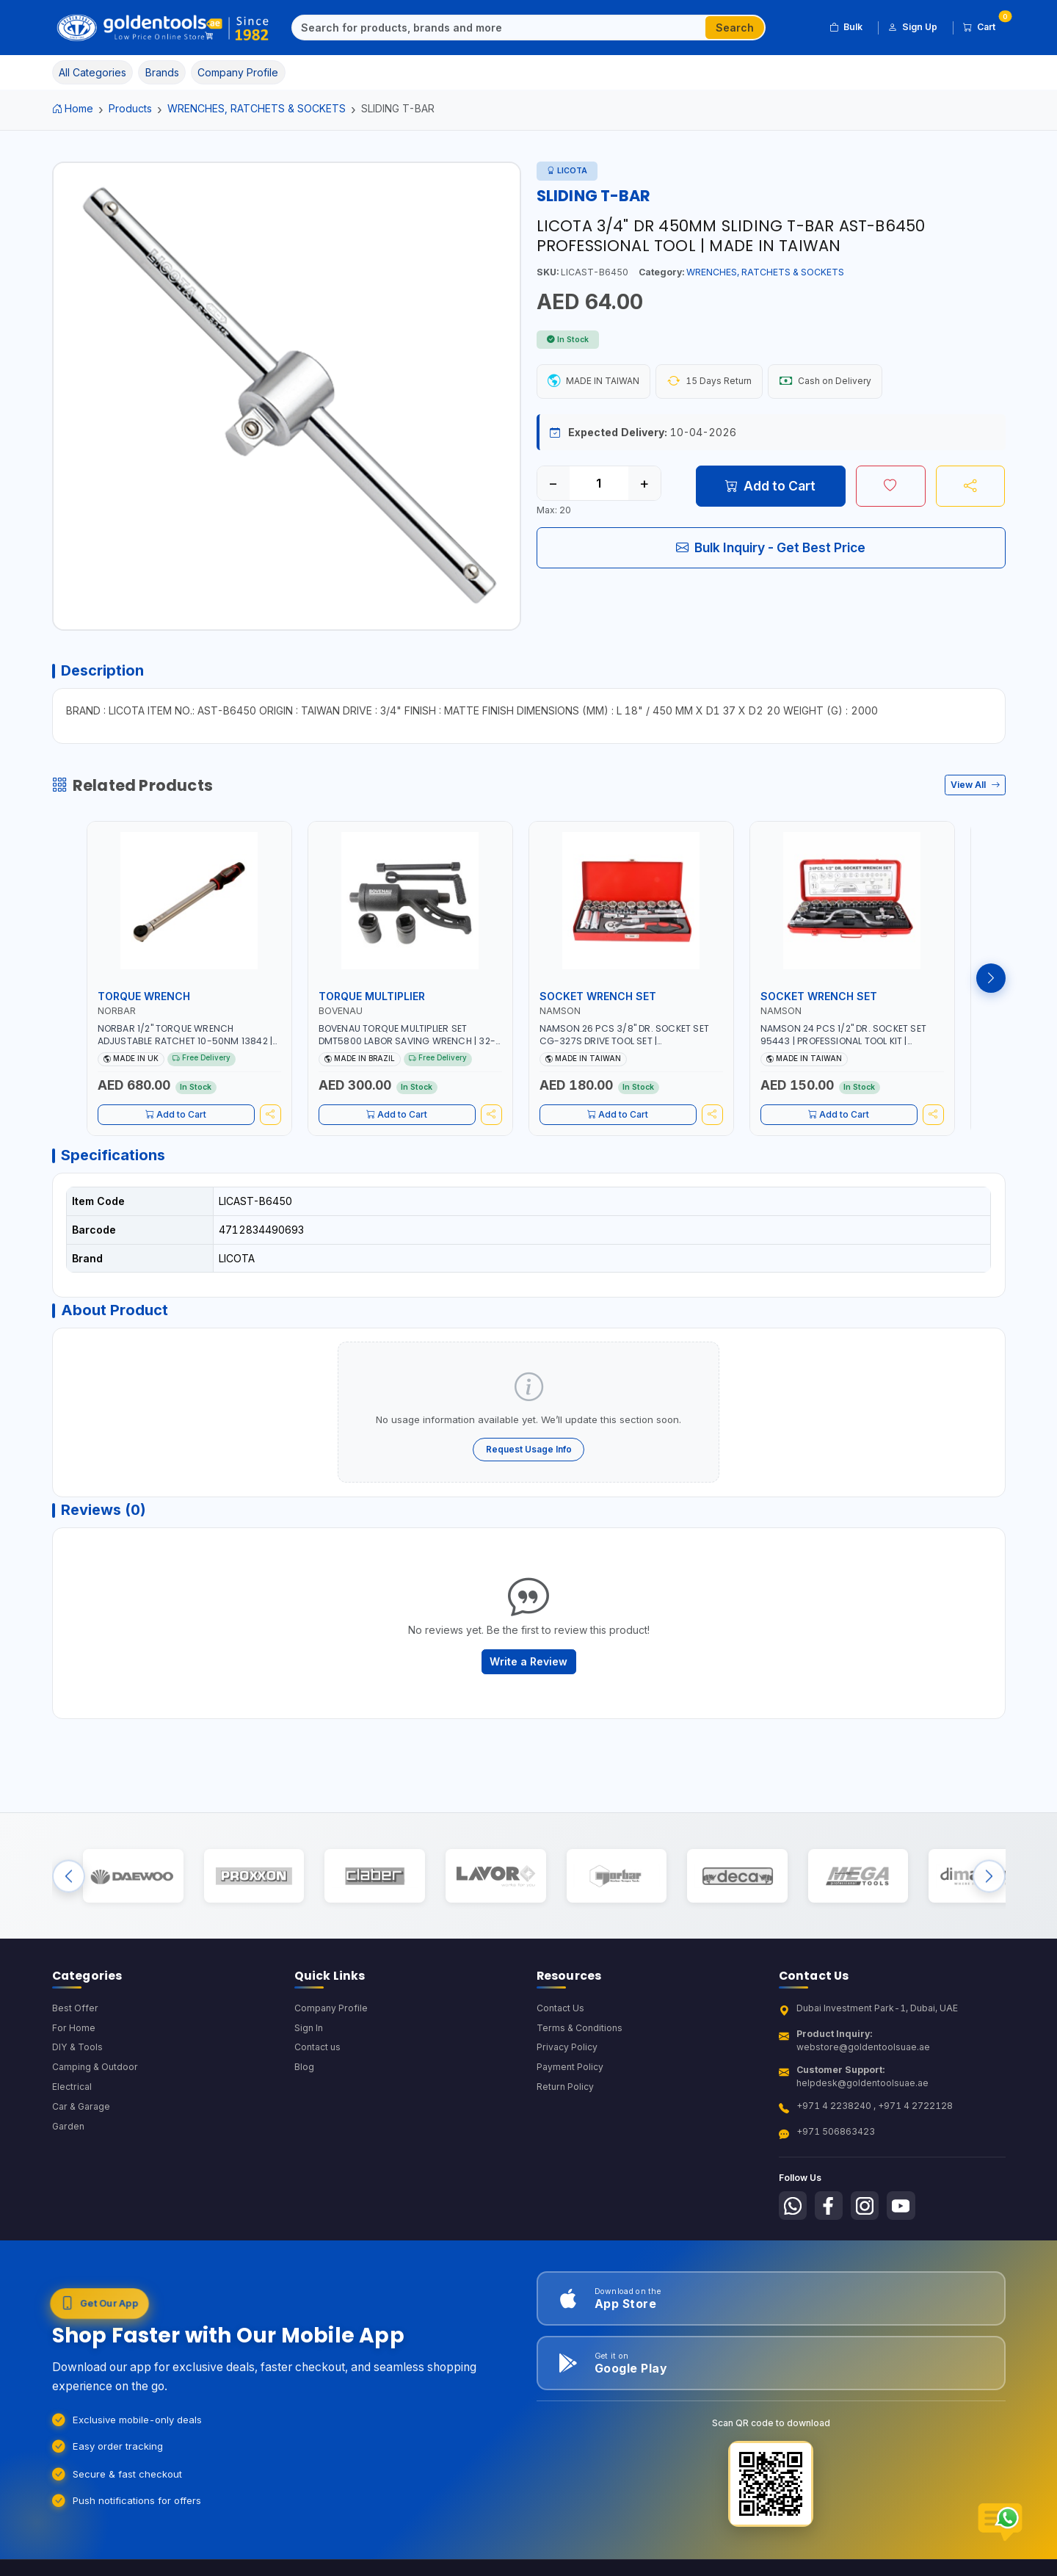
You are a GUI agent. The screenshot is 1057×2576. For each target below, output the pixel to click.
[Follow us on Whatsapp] (793, 2220)
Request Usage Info (529, 1455)
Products (130, 108)
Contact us (317, 2062)
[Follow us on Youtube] (904, 2220)
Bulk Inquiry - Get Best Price (770, 548)
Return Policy (565, 2102)
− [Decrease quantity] (553, 484)
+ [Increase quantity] (644, 484)
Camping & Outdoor (95, 2082)
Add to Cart (770, 486)
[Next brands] (989, 1888)
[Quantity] (599, 484)
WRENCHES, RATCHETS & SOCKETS (256, 108)
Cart (984, 25)
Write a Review (528, 1670)
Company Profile (331, 2022)
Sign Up (912, 27)
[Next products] (991, 981)
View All (975, 786)
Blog (304, 2082)
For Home (73, 2042)
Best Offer (75, 2022)
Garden (68, 2141)
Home (73, 108)
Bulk (845, 27)
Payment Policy (570, 2082)
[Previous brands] (68, 1888)
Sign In (308, 2042)
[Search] (499, 28)
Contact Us (560, 2022)
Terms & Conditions (579, 2042)
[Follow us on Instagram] (867, 2220)
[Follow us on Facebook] (830, 2220)
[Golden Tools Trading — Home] (163, 28)
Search (735, 27)
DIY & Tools (77, 2062)
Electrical (72, 2102)
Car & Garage (81, 2121)
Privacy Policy (567, 2062)
